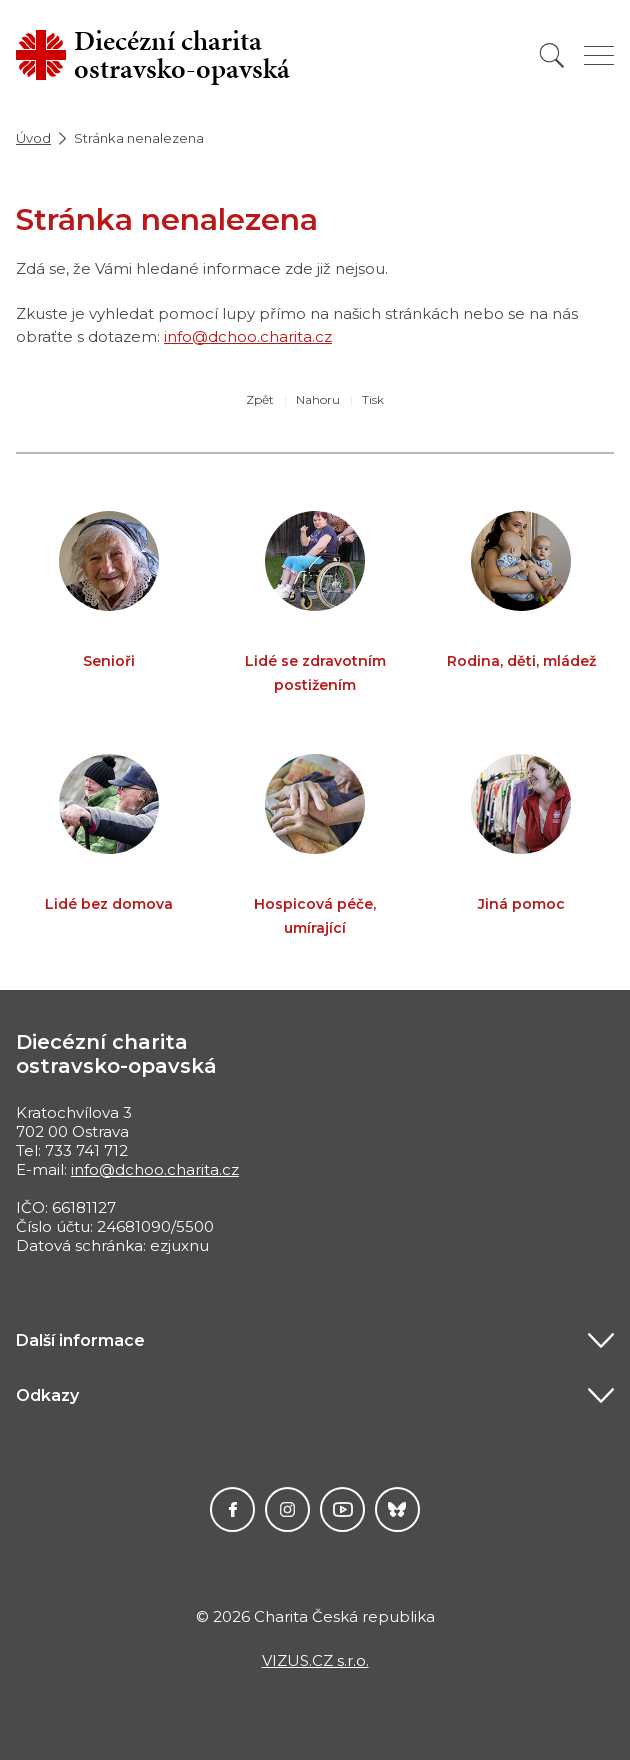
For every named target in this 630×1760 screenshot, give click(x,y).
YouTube (342, 1509)
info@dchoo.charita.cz (248, 336)
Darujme (397, 1509)
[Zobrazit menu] (599, 55)
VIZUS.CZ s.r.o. (315, 1660)
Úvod (33, 138)
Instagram (287, 1509)
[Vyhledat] (552, 55)
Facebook (232, 1509)
